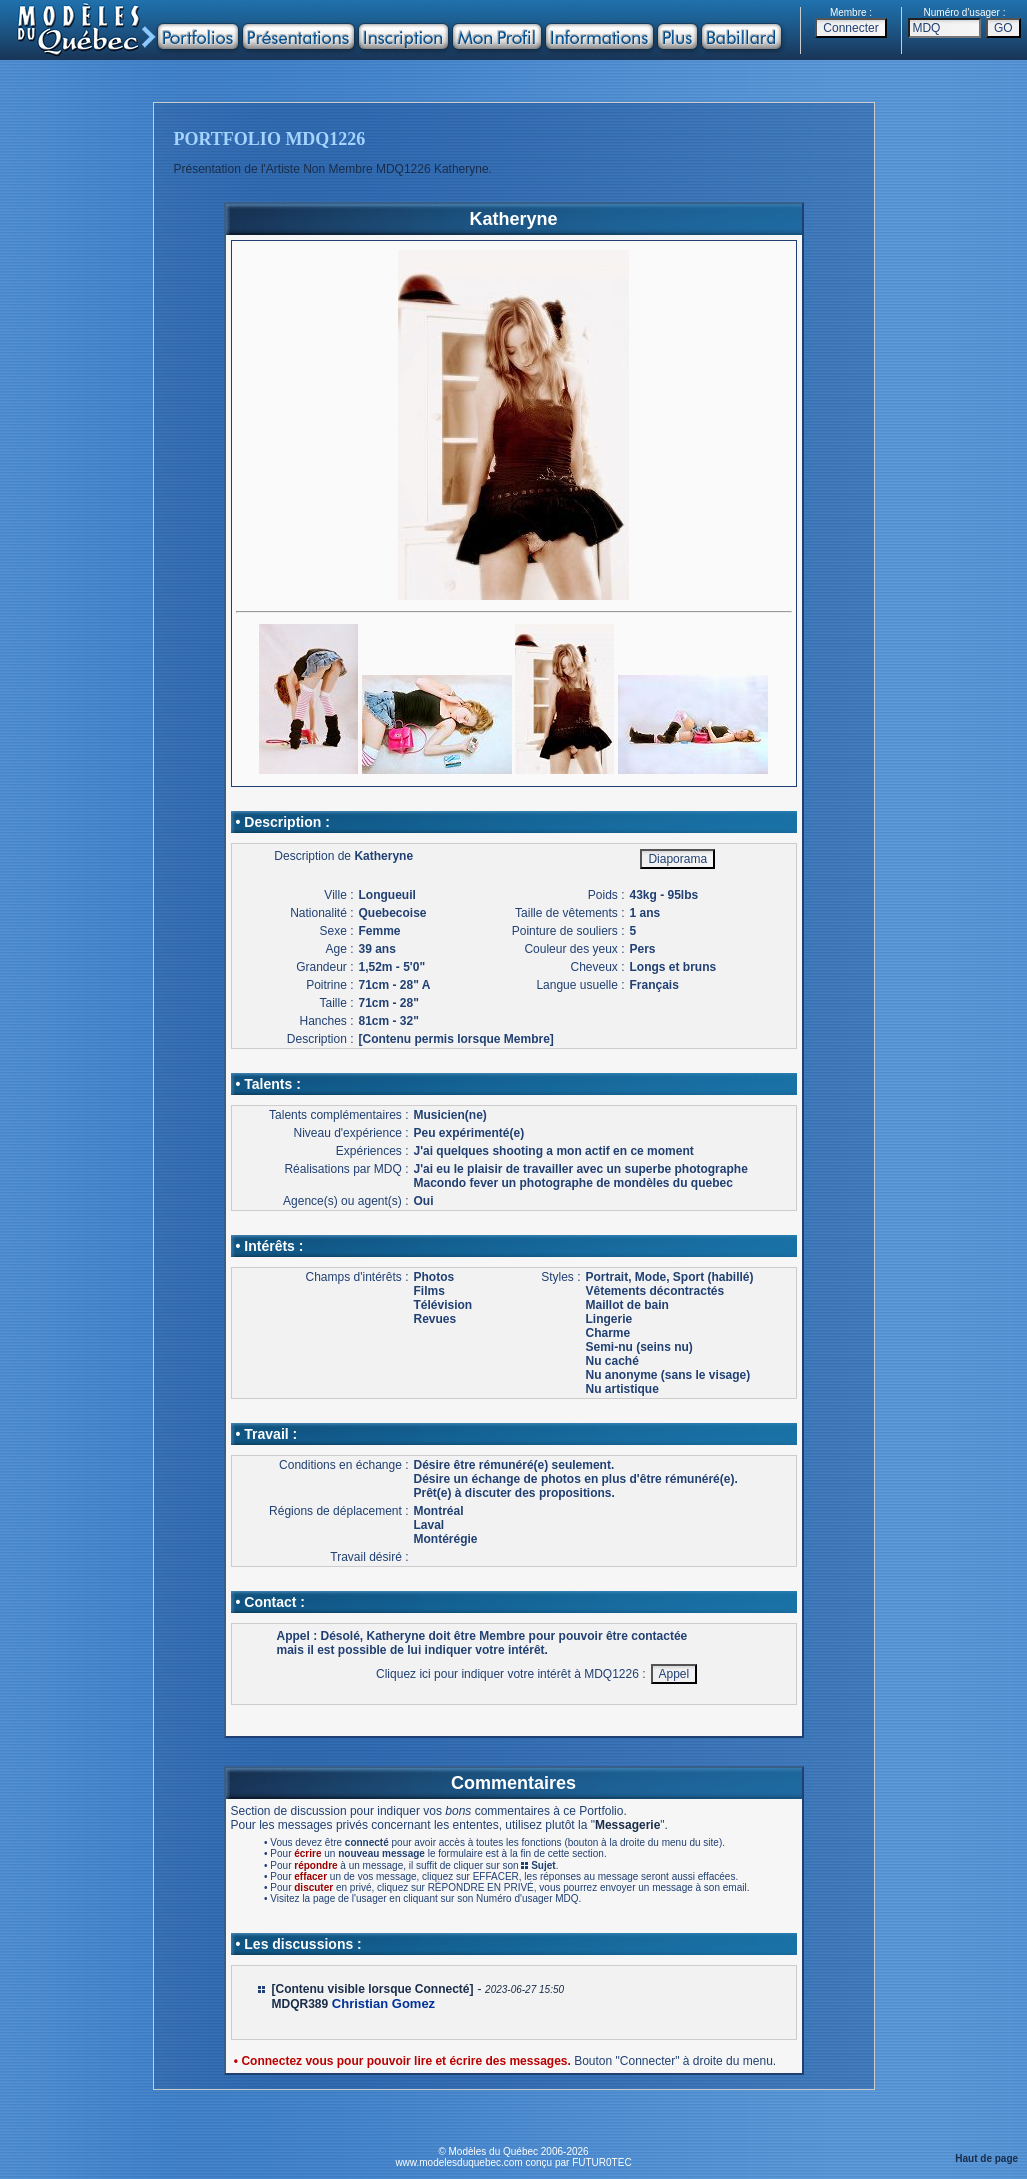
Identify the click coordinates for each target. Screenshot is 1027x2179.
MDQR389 (300, 2004)
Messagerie (627, 1825)
